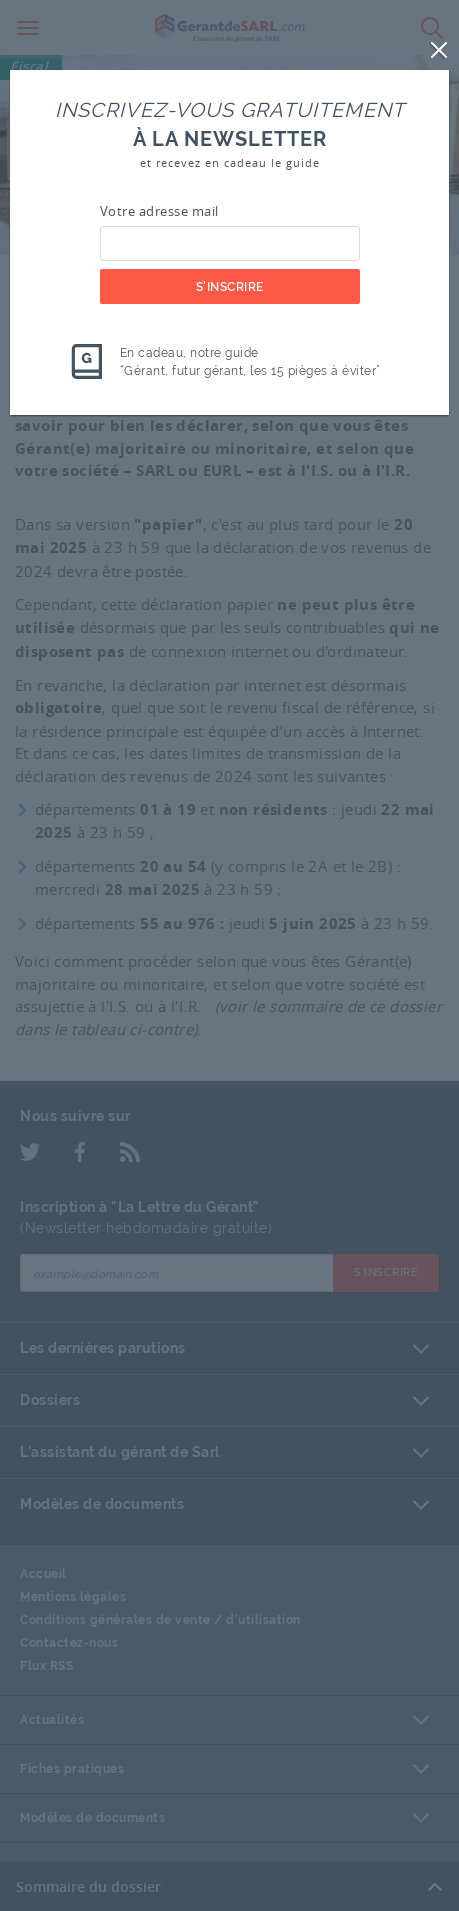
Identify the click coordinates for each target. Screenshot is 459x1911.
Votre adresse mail (159, 211)
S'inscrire (230, 287)
